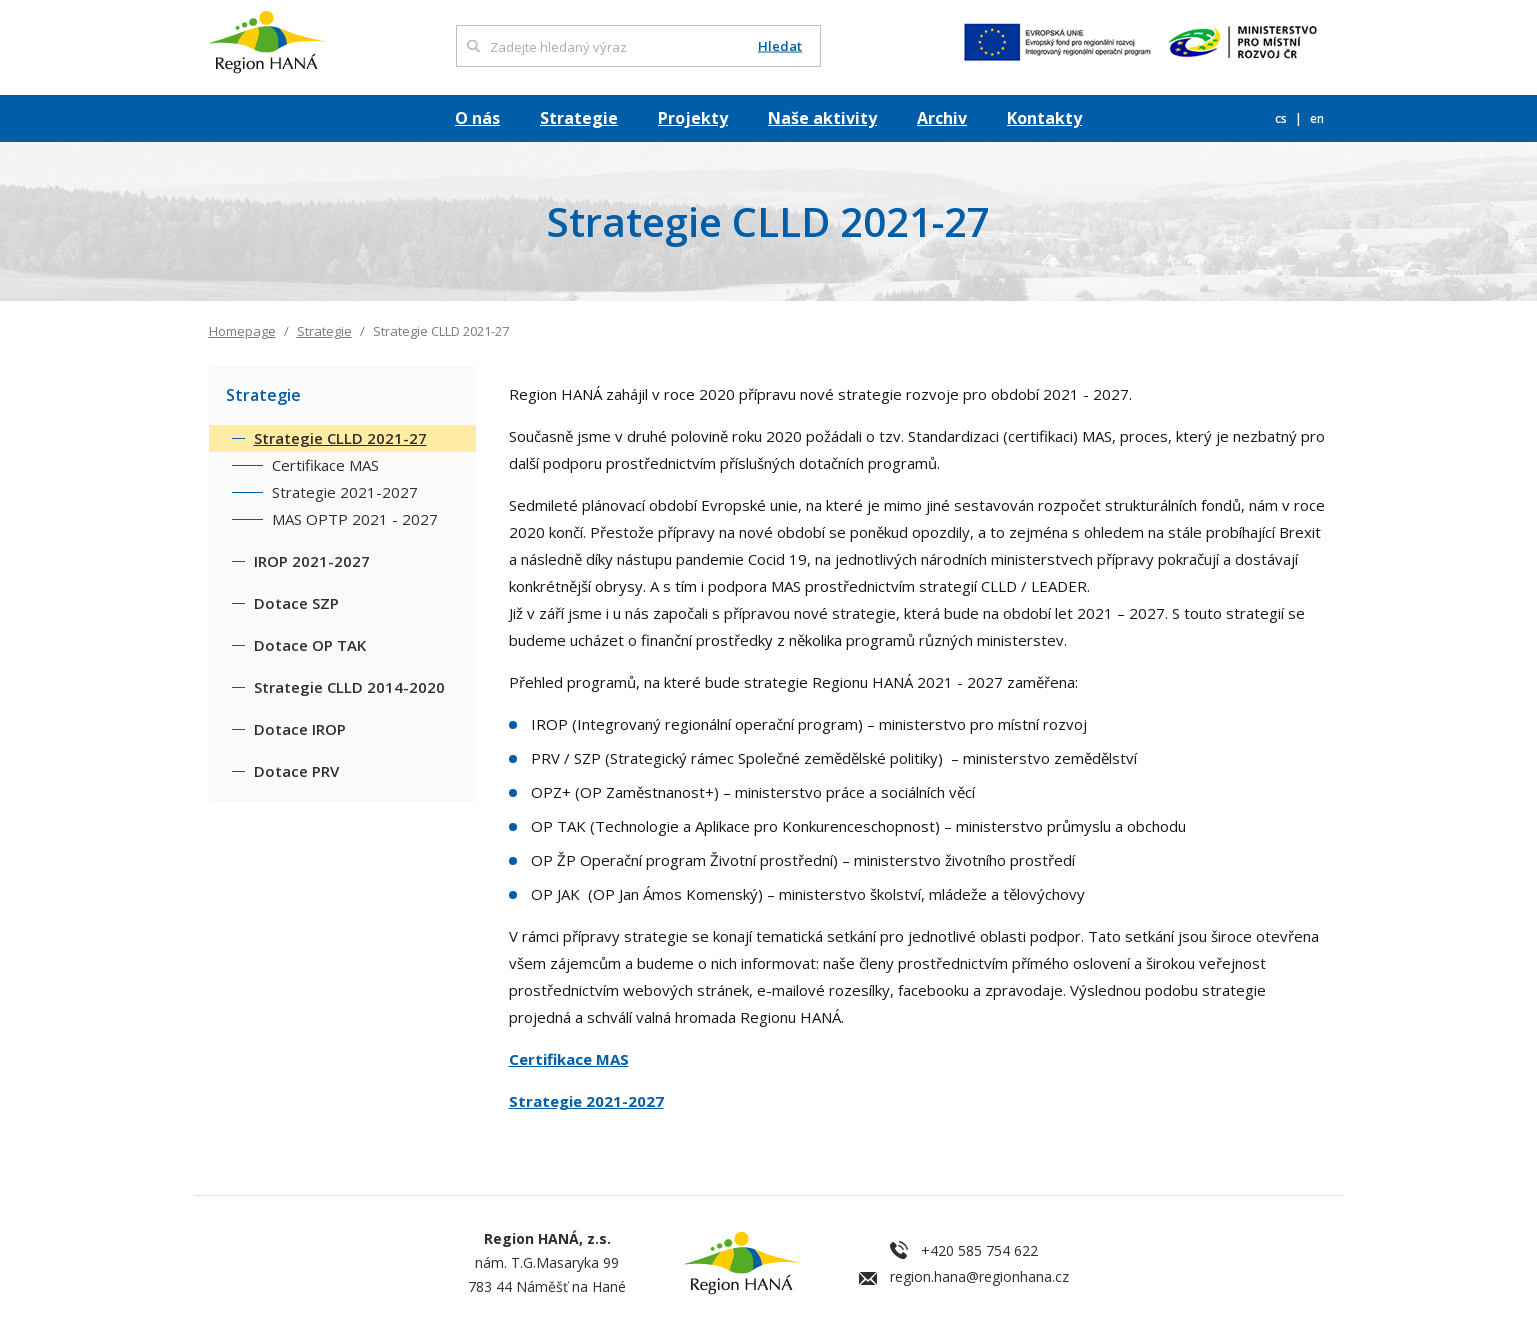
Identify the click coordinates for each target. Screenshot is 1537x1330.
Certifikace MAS (569, 1059)
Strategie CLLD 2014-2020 (349, 687)
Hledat (780, 46)
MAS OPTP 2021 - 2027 (355, 519)
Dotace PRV (296, 771)
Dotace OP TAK (310, 645)
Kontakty (1044, 118)
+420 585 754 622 (979, 1250)
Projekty (693, 118)
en (1317, 118)
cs (1282, 118)
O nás (477, 118)
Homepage (242, 331)
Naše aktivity (822, 118)
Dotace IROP (300, 729)
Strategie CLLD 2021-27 (340, 438)
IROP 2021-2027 (312, 561)
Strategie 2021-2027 (586, 1101)
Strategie (579, 118)
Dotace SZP (296, 603)
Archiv (942, 118)
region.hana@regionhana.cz (979, 1276)
